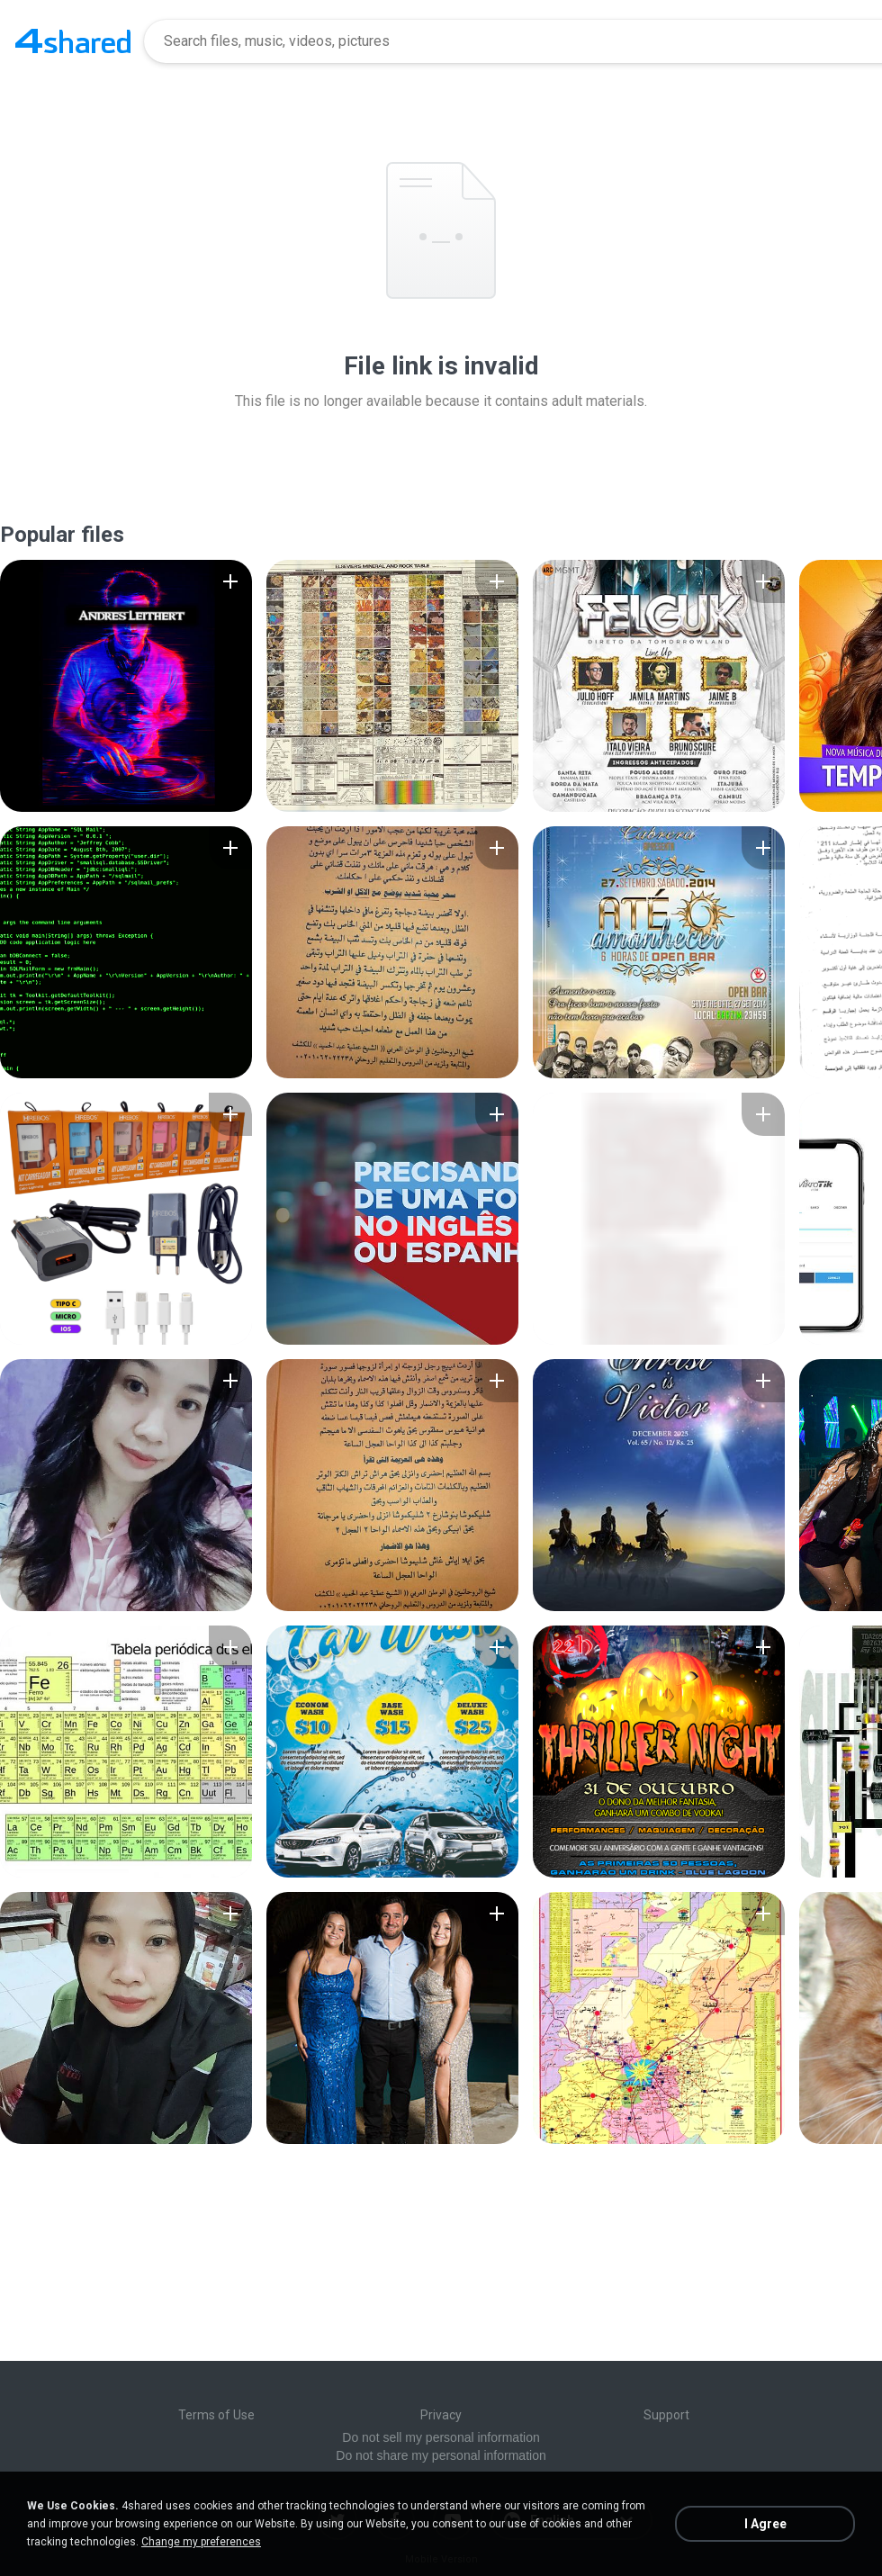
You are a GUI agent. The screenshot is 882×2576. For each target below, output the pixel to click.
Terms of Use (216, 2415)
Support (666, 2415)
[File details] (126, 686)
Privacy (441, 2415)
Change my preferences (201, 2541)
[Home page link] (72, 41)
